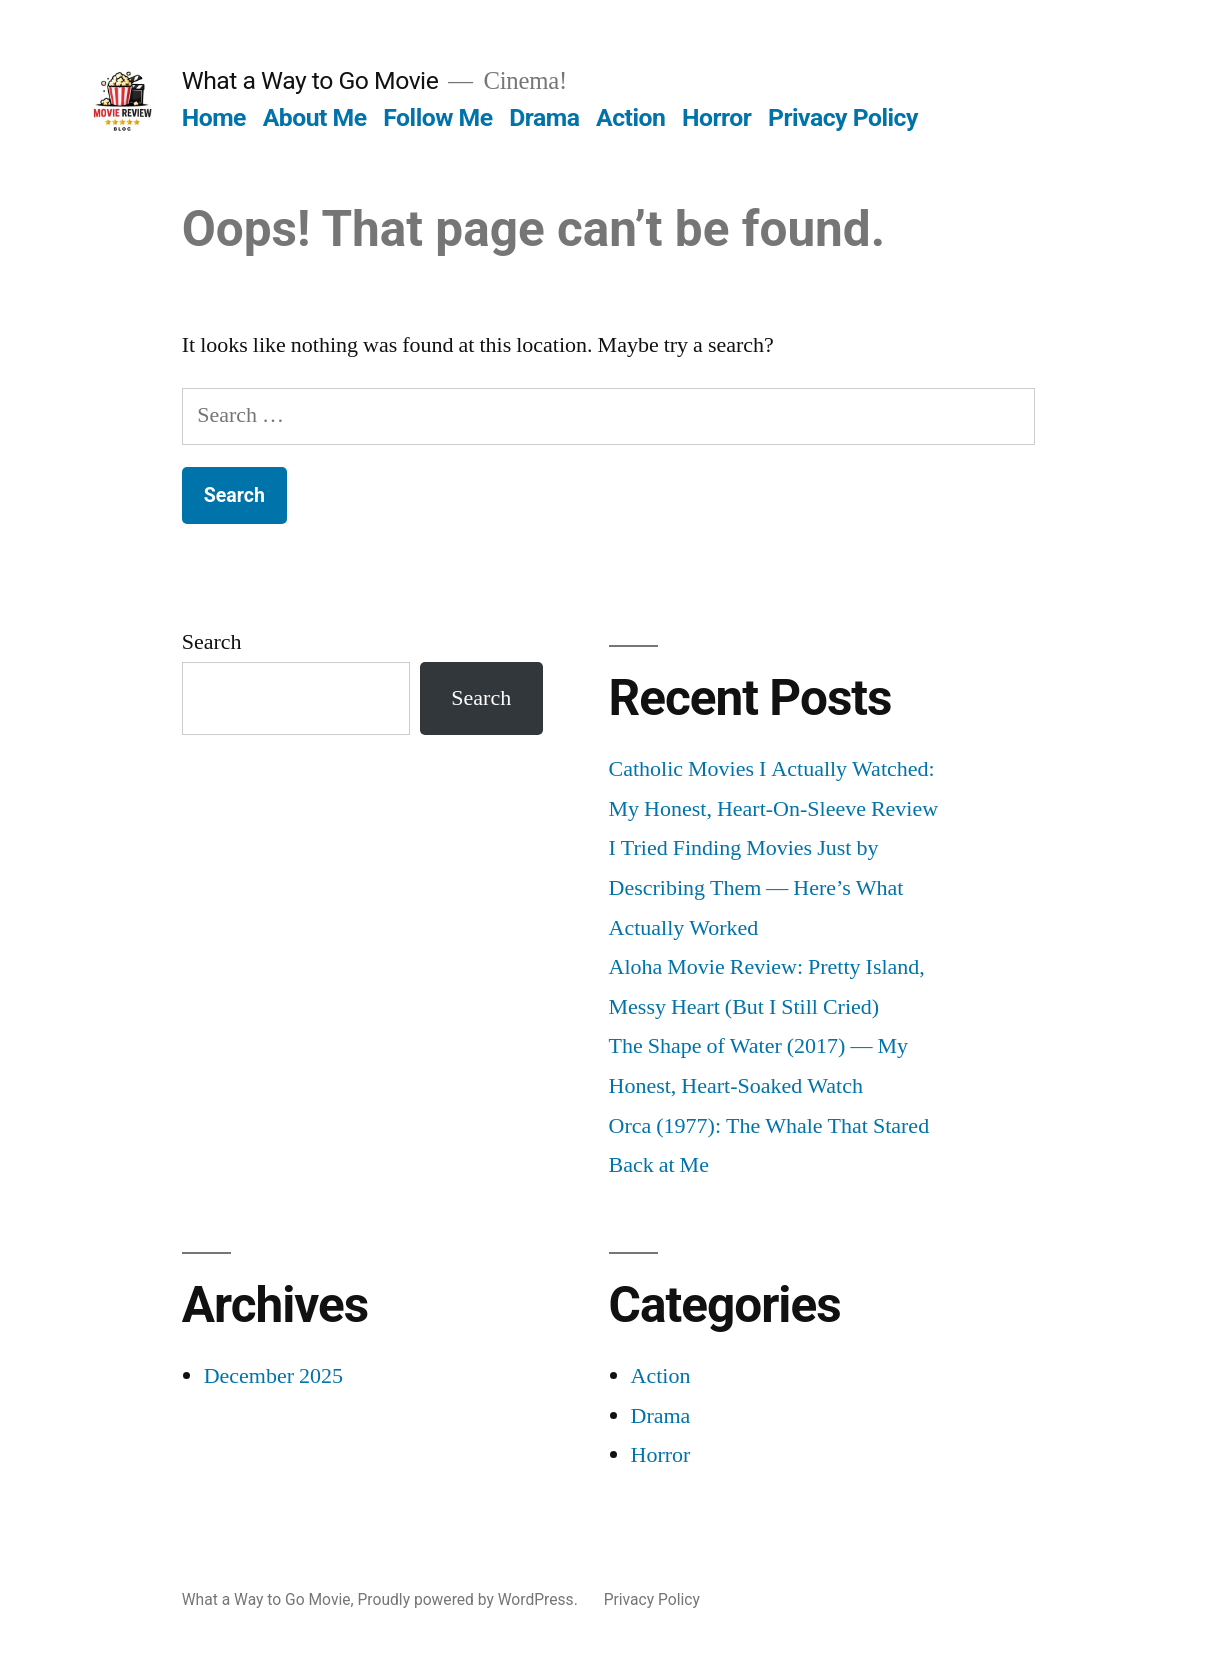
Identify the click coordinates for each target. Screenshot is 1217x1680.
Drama (544, 117)
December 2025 (273, 1376)
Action (630, 117)
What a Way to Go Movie (310, 80)
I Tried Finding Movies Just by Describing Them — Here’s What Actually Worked (756, 887)
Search (212, 642)
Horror (716, 117)
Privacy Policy (843, 117)
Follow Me (437, 117)
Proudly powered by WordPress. (470, 1599)
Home (214, 117)
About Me (315, 117)
